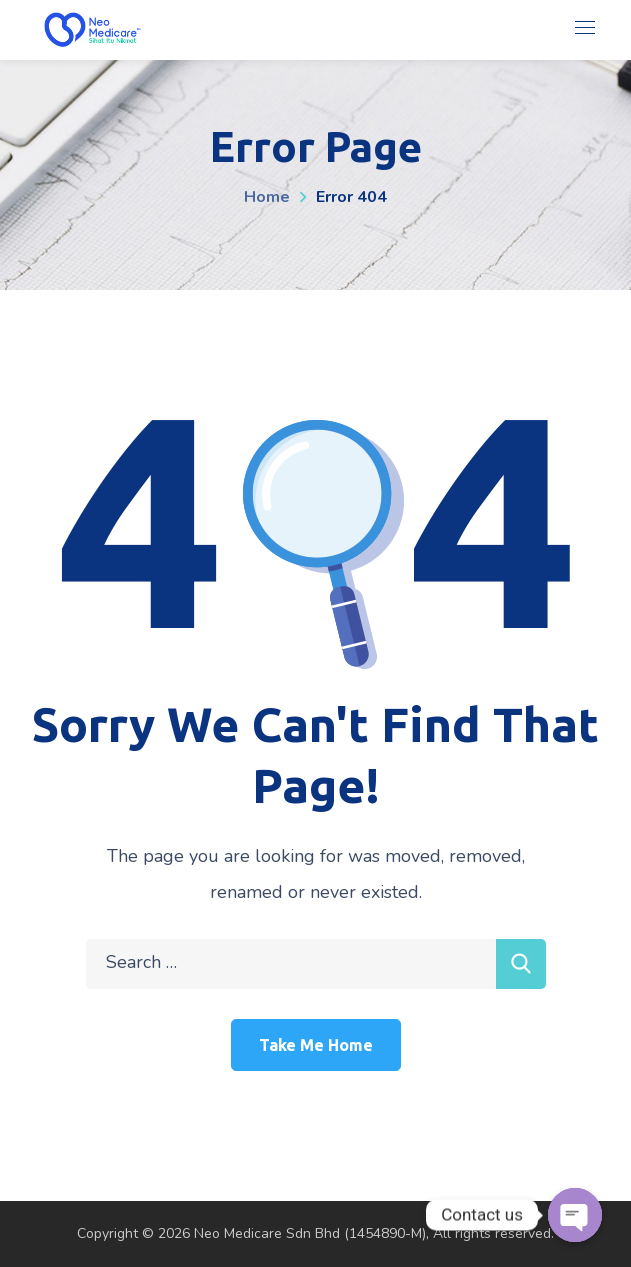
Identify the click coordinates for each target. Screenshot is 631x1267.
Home (267, 197)
